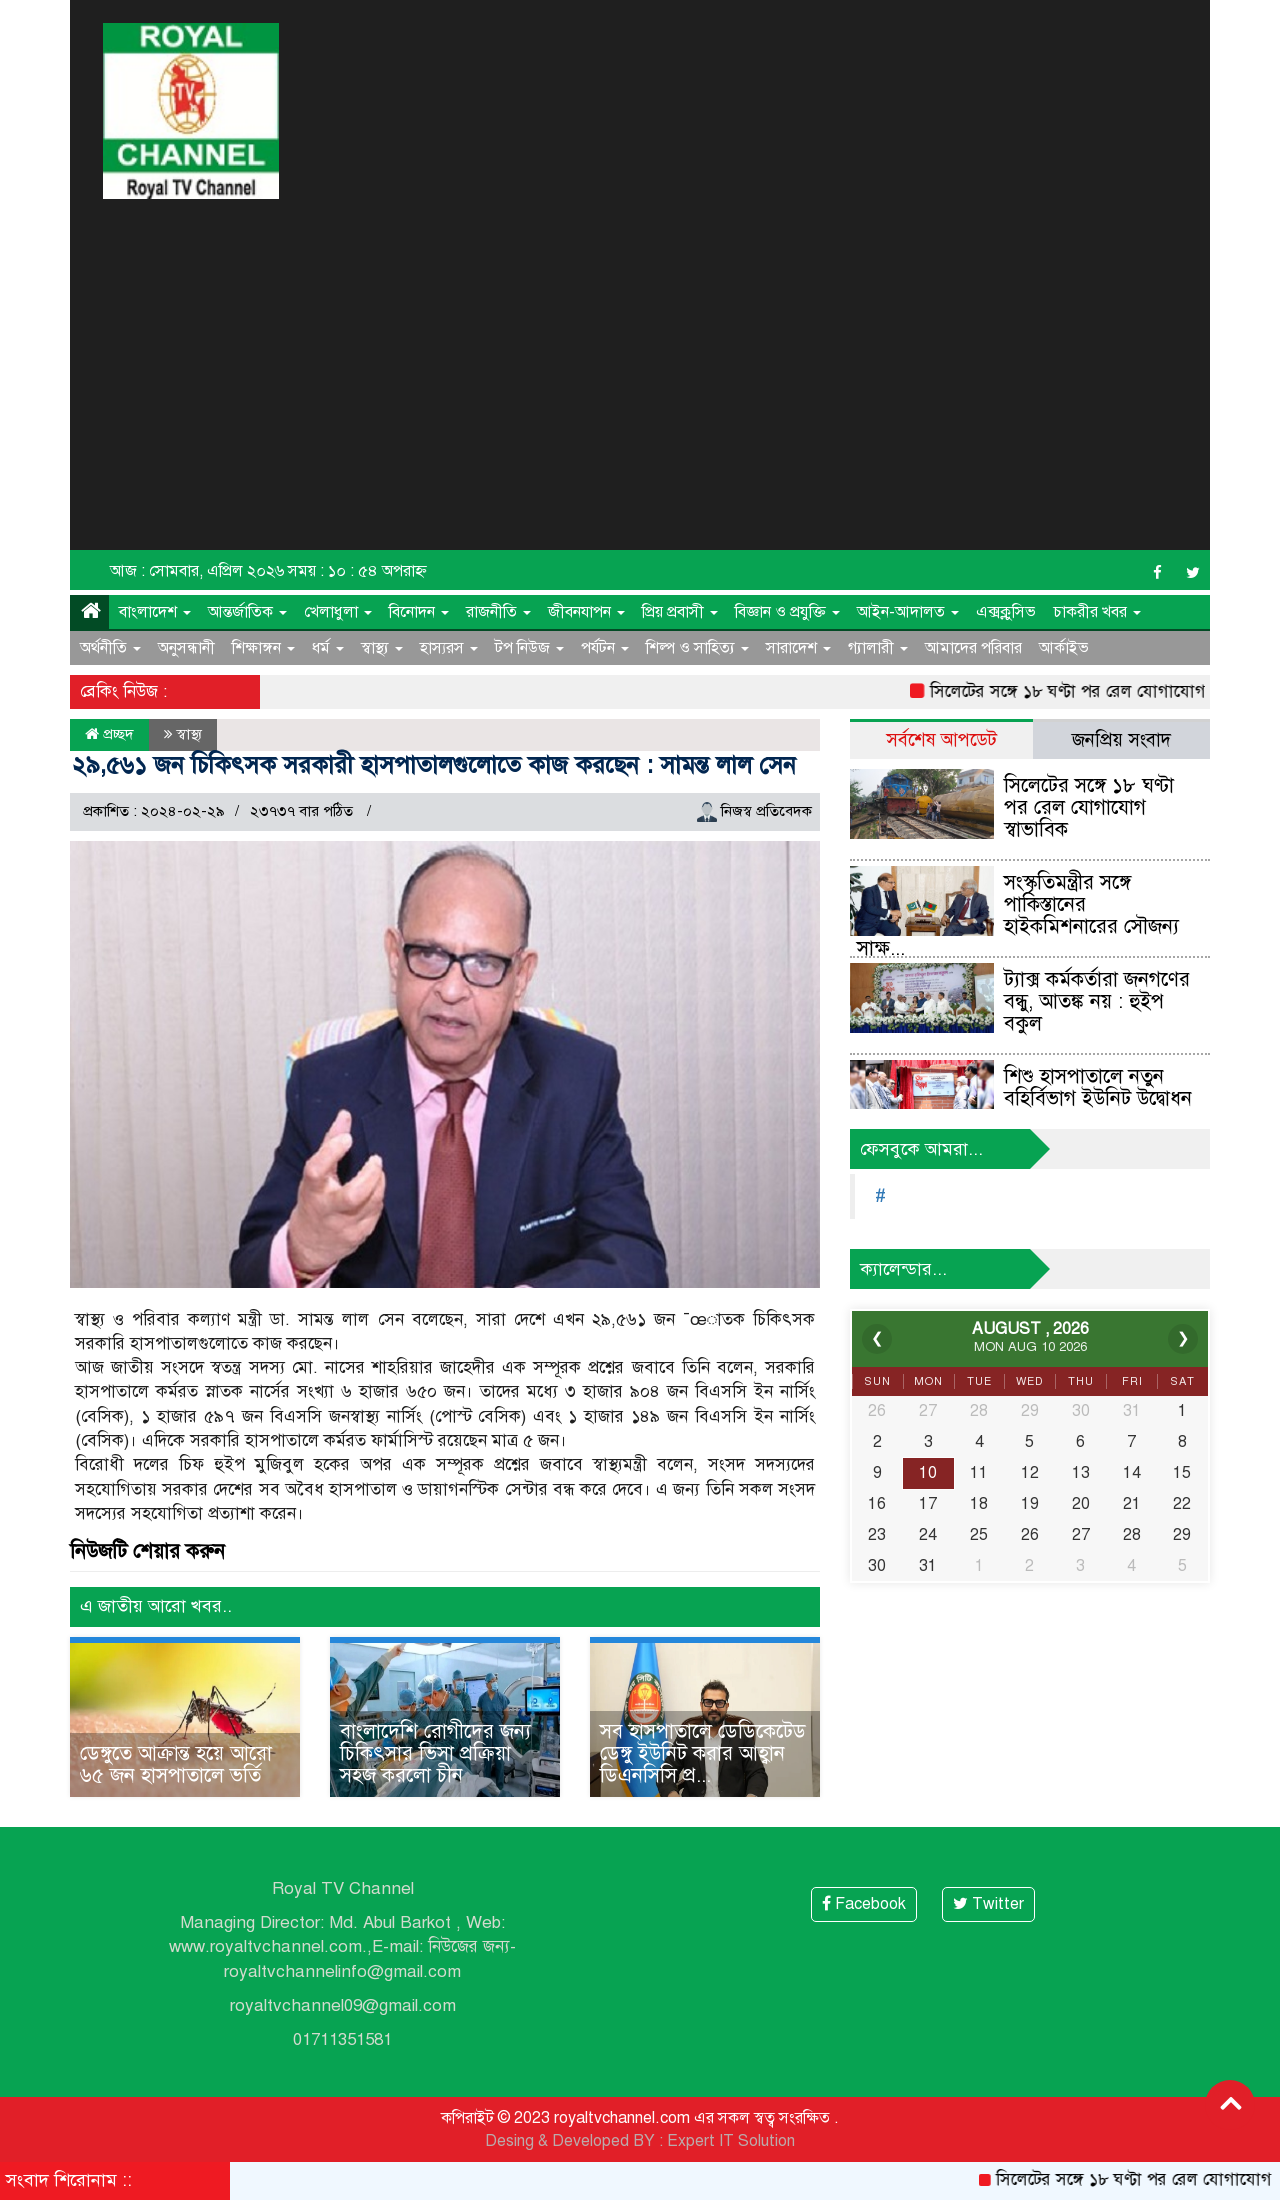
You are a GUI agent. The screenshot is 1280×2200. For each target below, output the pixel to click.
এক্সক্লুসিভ (1006, 612)
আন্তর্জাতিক (247, 612)
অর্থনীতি (110, 648)
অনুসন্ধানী (186, 648)
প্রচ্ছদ (109, 734)
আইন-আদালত (908, 612)
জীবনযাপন (586, 612)
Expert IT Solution (731, 2141)
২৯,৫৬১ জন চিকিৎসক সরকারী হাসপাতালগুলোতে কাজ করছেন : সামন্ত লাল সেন (434, 765)
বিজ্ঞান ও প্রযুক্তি (787, 612)
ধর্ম (328, 648)
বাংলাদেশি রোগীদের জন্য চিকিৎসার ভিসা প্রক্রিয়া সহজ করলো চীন (435, 1753)
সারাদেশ (798, 648)
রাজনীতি (498, 612)
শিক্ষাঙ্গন (263, 648)
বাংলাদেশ (155, 612)
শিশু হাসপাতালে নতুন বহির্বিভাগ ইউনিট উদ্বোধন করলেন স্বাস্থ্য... (1098, 1098)
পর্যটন (605, 648)
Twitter (988, 1904)
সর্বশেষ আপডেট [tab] (941, 739)
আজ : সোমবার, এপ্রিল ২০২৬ (197, 571)
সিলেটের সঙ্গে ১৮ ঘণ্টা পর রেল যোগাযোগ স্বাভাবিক (1089, 807)
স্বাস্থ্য (382, 648)
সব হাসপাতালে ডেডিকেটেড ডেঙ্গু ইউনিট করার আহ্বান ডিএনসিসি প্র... (703, 1753)
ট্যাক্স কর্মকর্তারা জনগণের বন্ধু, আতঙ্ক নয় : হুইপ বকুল (1097, 1001)
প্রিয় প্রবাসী (680, 612)
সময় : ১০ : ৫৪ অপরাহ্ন (357, 571)
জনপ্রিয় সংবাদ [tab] (1121, 739)
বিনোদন (419, 612)
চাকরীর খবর (1097, 612)
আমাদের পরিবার (973, 648)
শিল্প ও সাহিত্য (697, 648)
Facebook (864, 1904)
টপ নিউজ (529, 648)
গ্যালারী (878, 648)
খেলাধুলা (338, 612)
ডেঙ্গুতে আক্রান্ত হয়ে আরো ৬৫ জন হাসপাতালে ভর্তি (176, 1764)
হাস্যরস (449, 648)
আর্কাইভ (1064, 648)
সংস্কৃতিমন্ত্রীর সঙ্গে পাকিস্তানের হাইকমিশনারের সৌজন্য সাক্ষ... (1018, 915)
